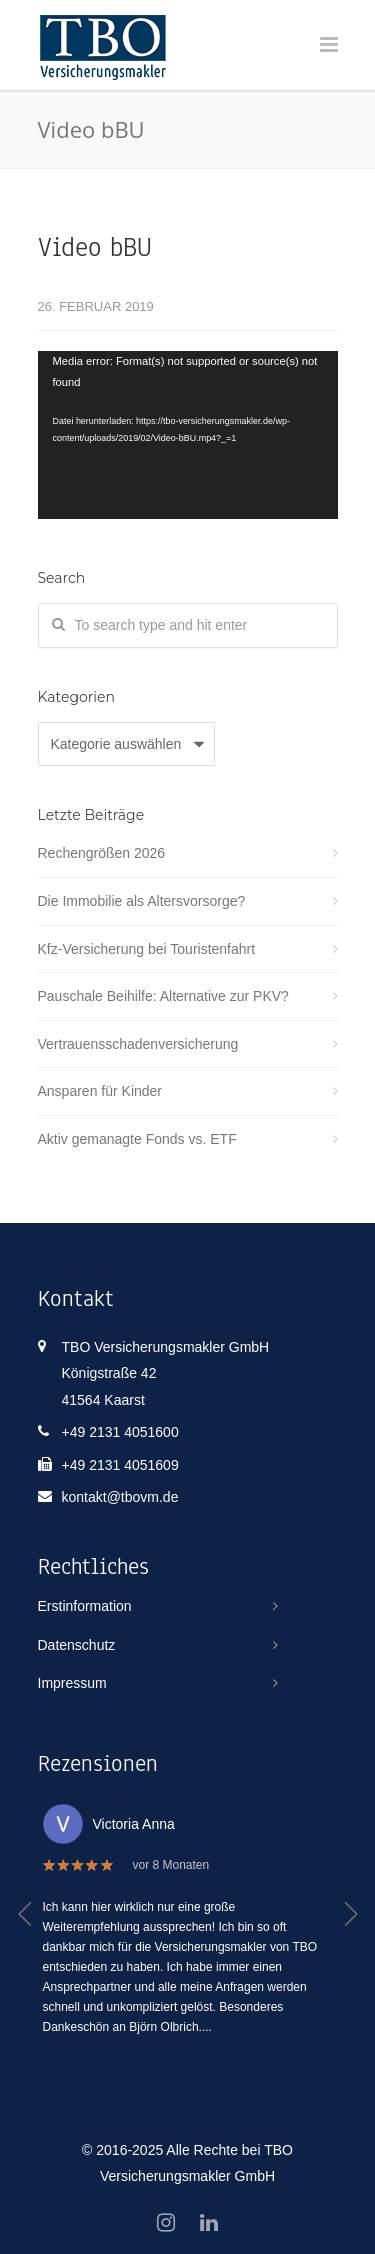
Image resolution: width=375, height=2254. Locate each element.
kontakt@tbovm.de (120, 1497)
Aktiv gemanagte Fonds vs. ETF (137, 1139)
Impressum (72, 1683)
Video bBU (95, 247)
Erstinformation (85, 1606)
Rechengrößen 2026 (102, 853)
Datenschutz (77, 1645)
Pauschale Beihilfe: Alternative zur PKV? (163, 996)
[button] (25, 1914)
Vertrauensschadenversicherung (138, 1044)
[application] (188, 435)
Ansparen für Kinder (100, 1091)
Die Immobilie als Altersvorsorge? (142, 901)
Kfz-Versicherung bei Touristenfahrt (147, 949)
